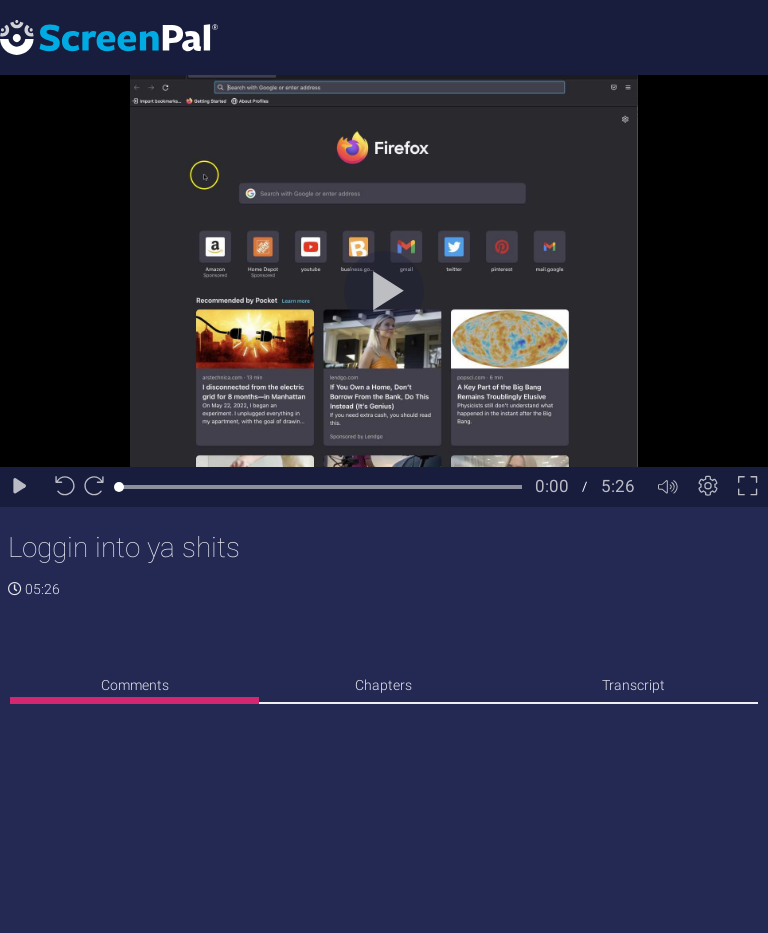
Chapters (383, 685)
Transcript (633, 685)
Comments (135, 685)
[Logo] (109, 36)
